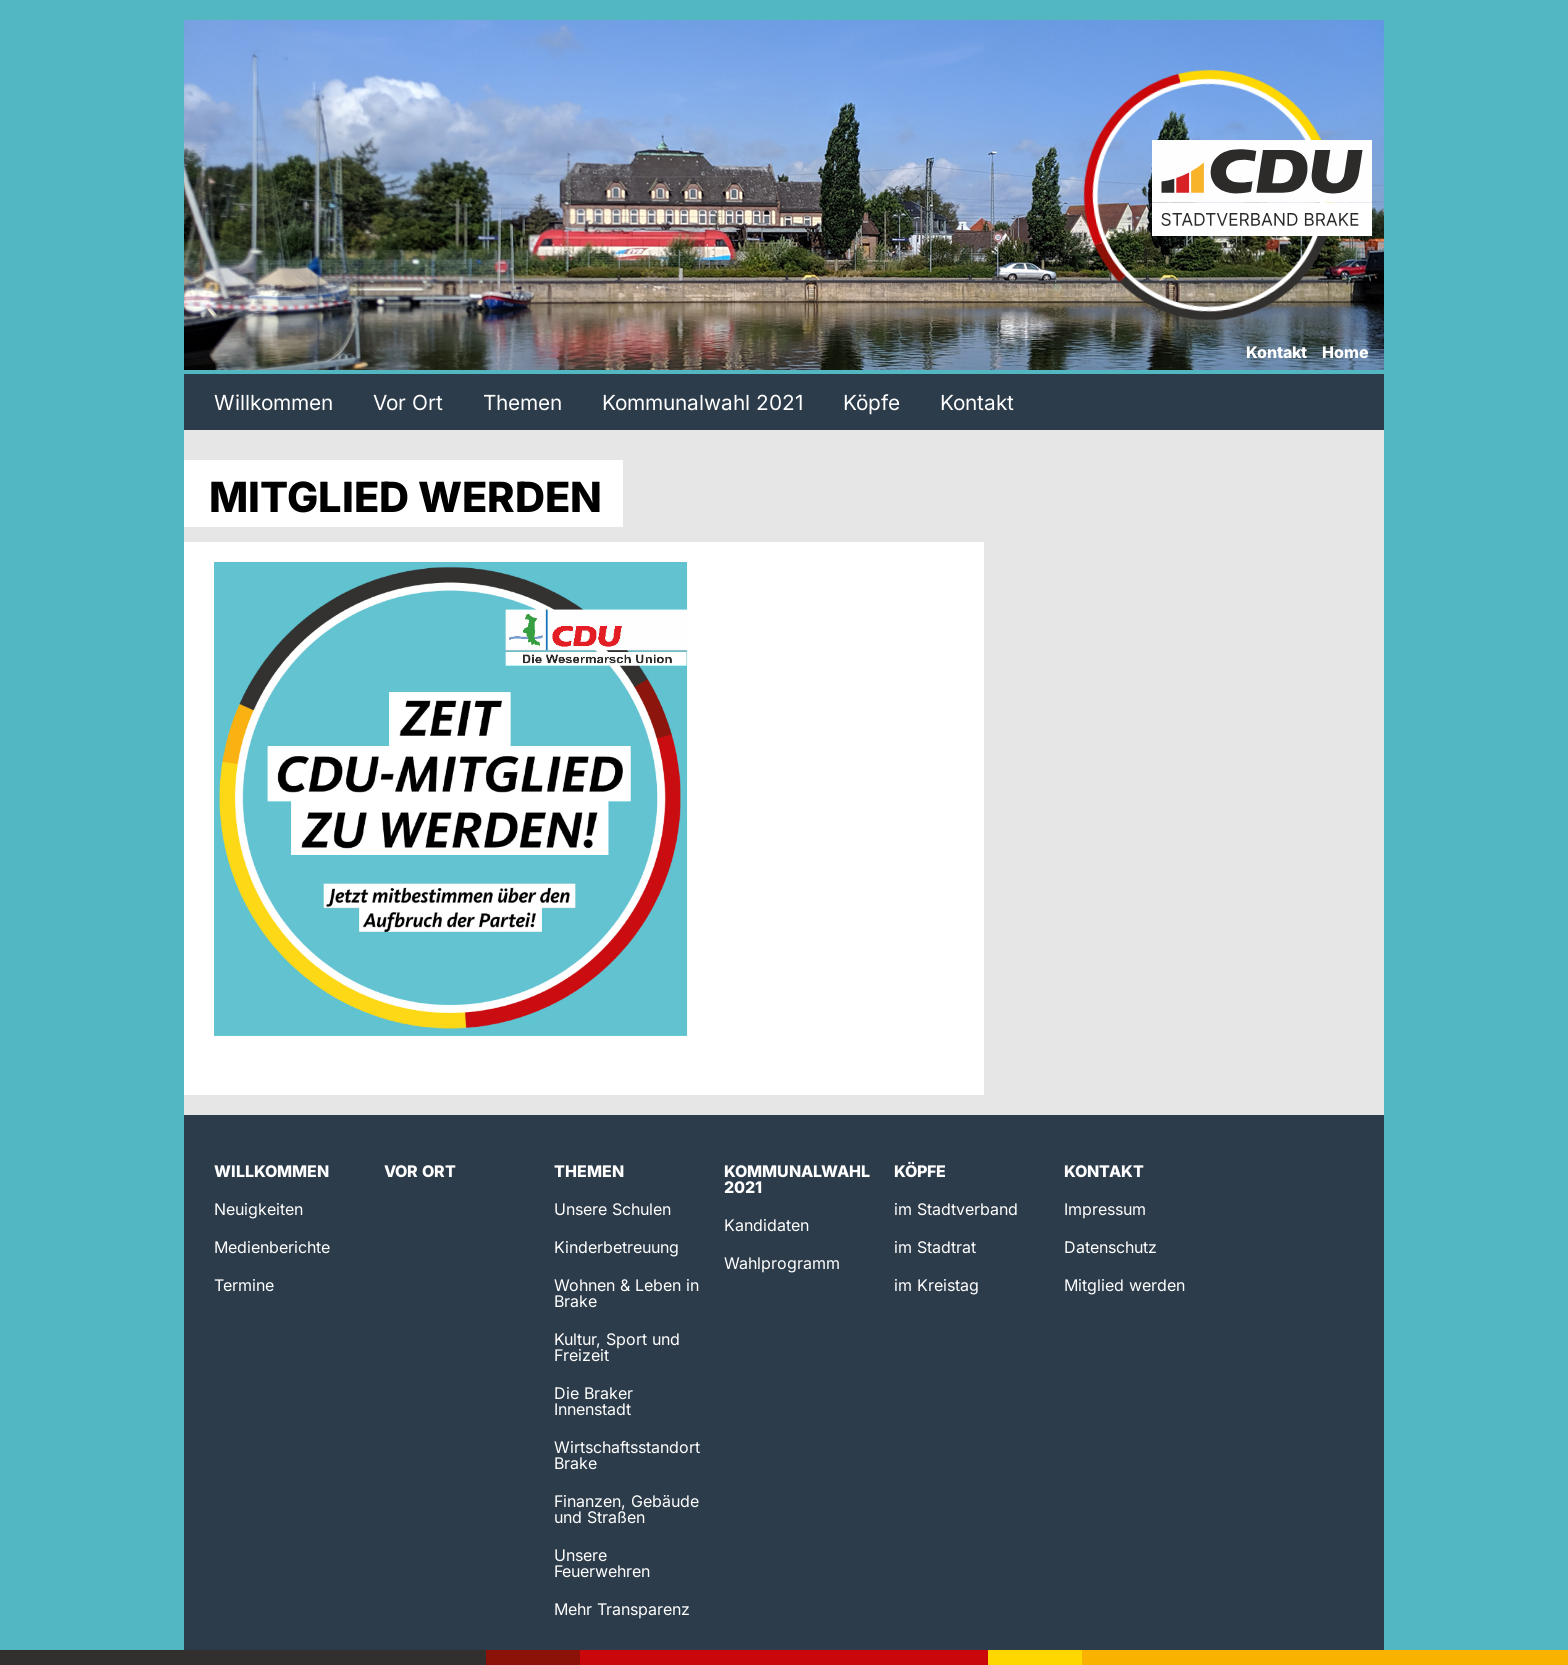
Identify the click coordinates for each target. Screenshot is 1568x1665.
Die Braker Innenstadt (593, 1401)
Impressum (1105, 1209)
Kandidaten (766, 1225)
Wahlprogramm (782, 1263)
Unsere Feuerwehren (602, 1563)
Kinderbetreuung (616, 1247)
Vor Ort (408, 402)
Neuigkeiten (258, 1209)
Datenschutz (1110, 1247)
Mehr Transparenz (622, 1609)
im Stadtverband (956, 1209)
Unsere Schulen (612, 1209)
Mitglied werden (1124, 1285)
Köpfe (871, 402)
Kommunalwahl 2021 (702, 402)
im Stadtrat (935, 1247)
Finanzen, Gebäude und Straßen (626, 1509)
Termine (244, 1285)
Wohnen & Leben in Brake (626, 1293)
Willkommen (273, 402)
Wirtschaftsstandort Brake (627, 1455)
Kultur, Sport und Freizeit (617, 1347)
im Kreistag (936, 1285)
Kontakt (1276, 353)
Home (1345, 353)
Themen (522, 402)
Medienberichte (272, 1247)
